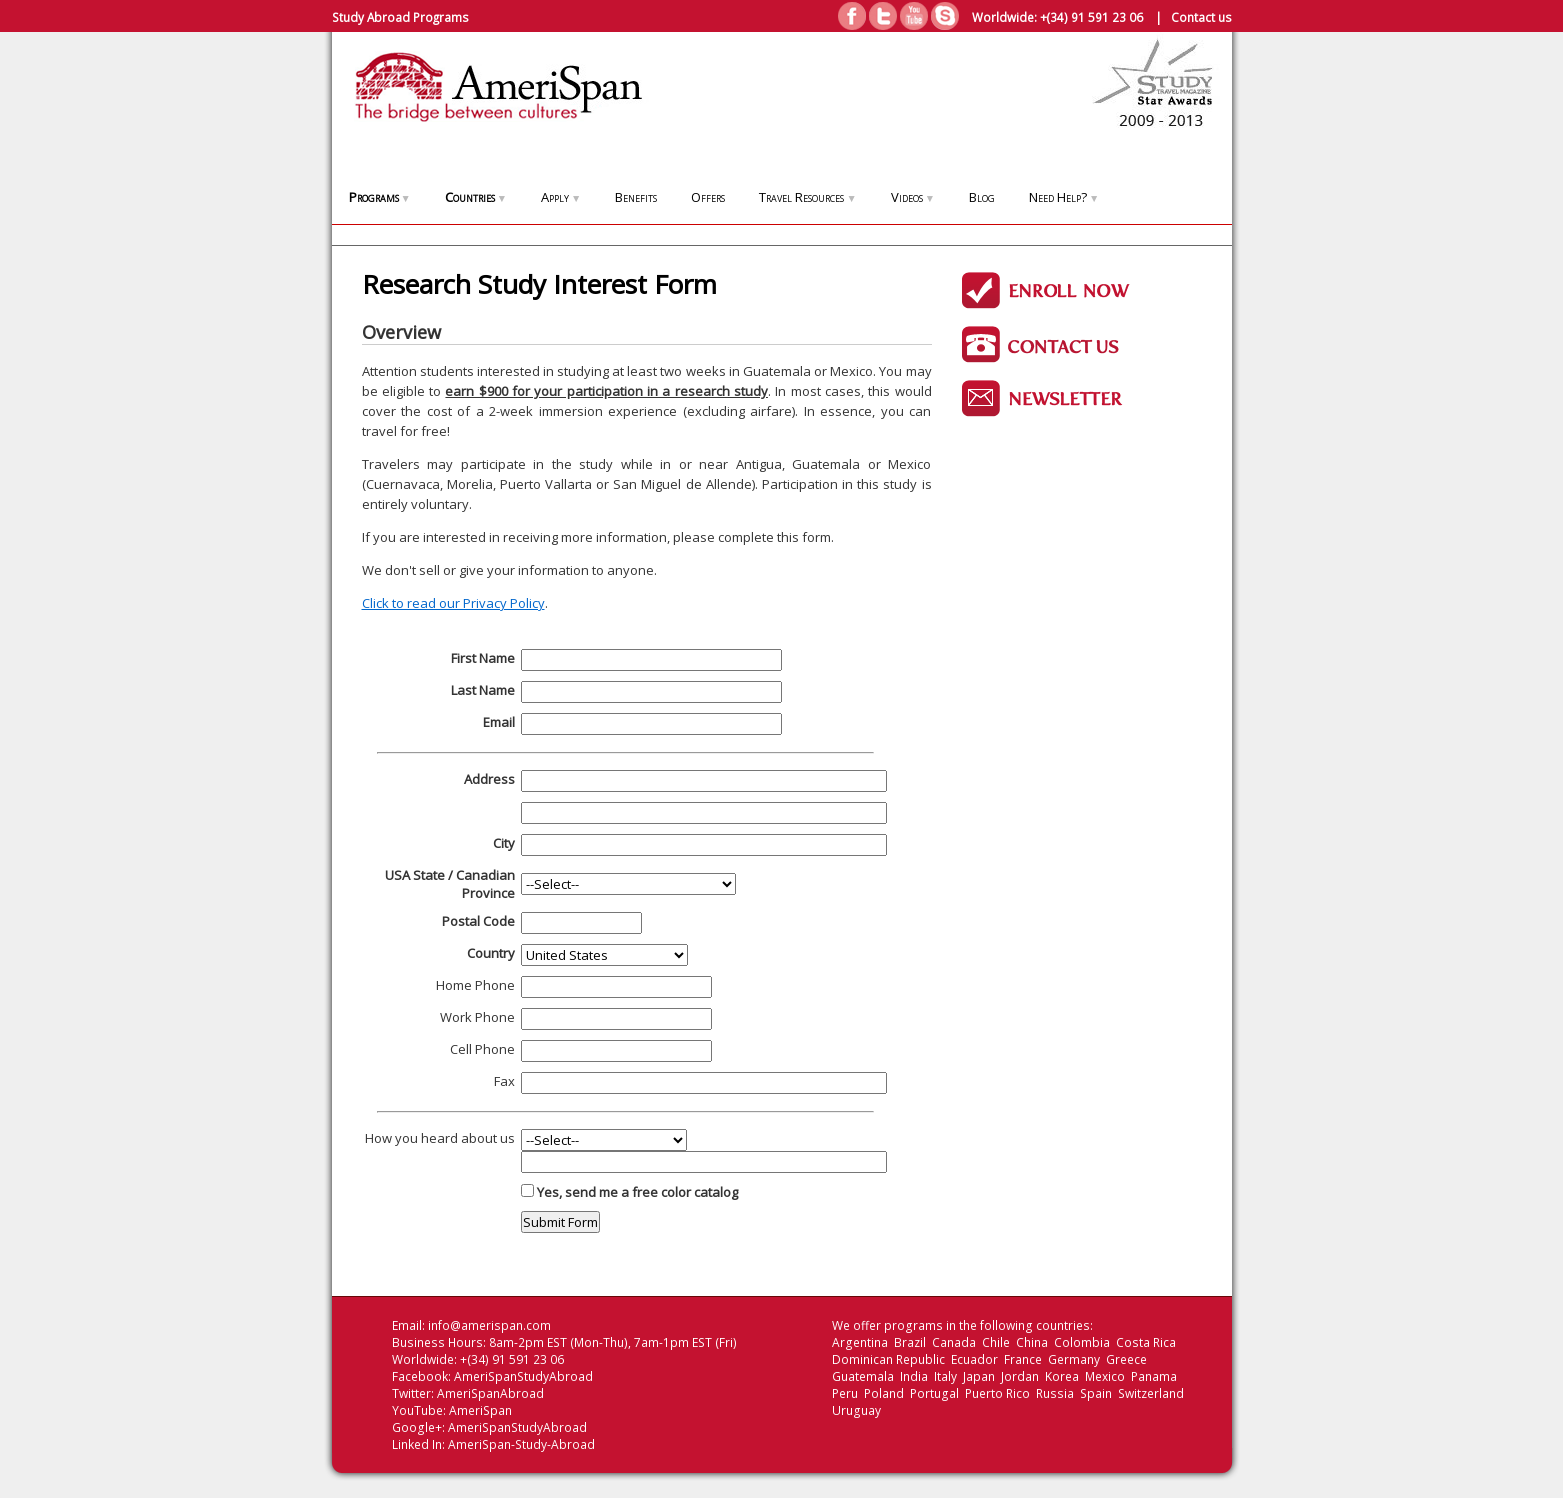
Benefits (636, 197)
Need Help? (1064, 197)
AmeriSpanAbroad (490, 1393)
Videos (913, 197)
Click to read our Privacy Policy (453, 603)
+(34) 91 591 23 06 (1091, 17)
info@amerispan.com (489, 1325)
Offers (708, 197)
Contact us (1201, 17)
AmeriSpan (480, 1410)
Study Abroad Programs (400, 17)
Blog (982, 197)
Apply (561, 197)
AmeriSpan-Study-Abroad (521, 1444)
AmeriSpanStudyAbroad (523, 1376)
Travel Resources (807, 197)
